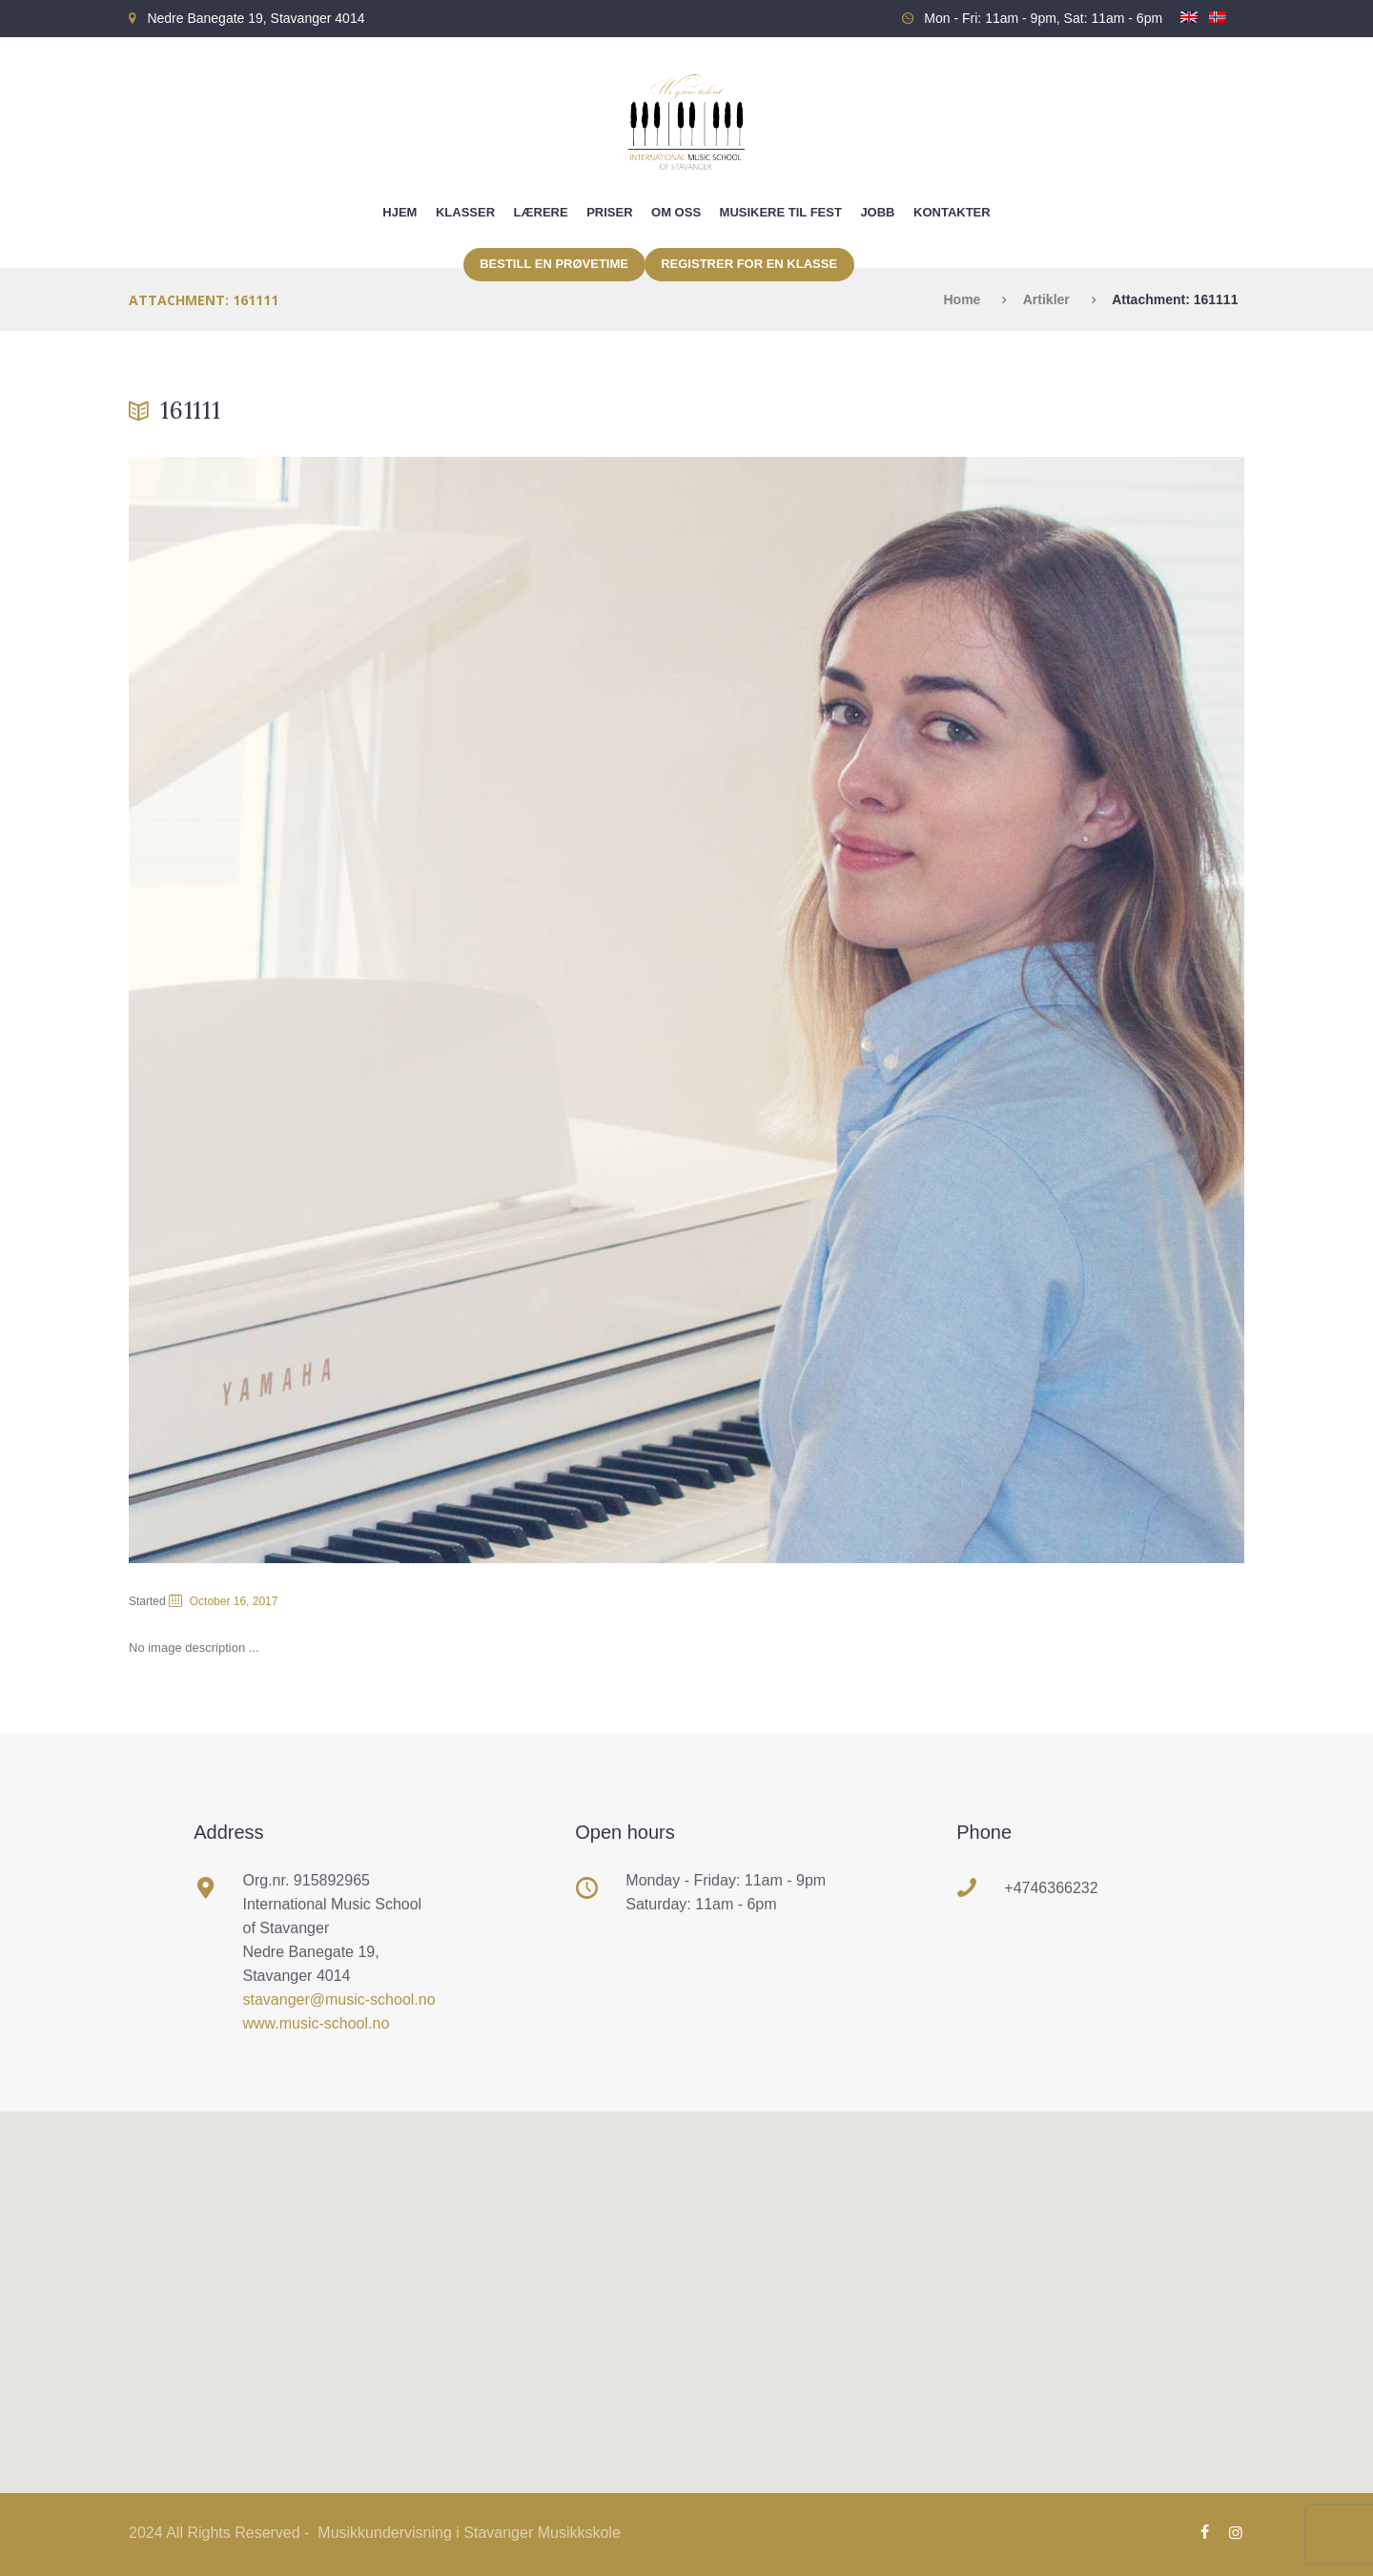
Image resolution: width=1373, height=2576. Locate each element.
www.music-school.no (316, 2023)
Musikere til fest (781, 212)
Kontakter (952, 212)
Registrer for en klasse (749, 264)
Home (961, 299)
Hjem (399, 212)
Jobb (877, 212)
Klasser (465, 212)
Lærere (541, 212)
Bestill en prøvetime (554, 264)
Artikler (1046, 299)
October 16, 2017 (234, 1601)
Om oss (676, 212)
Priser (609, 212)
